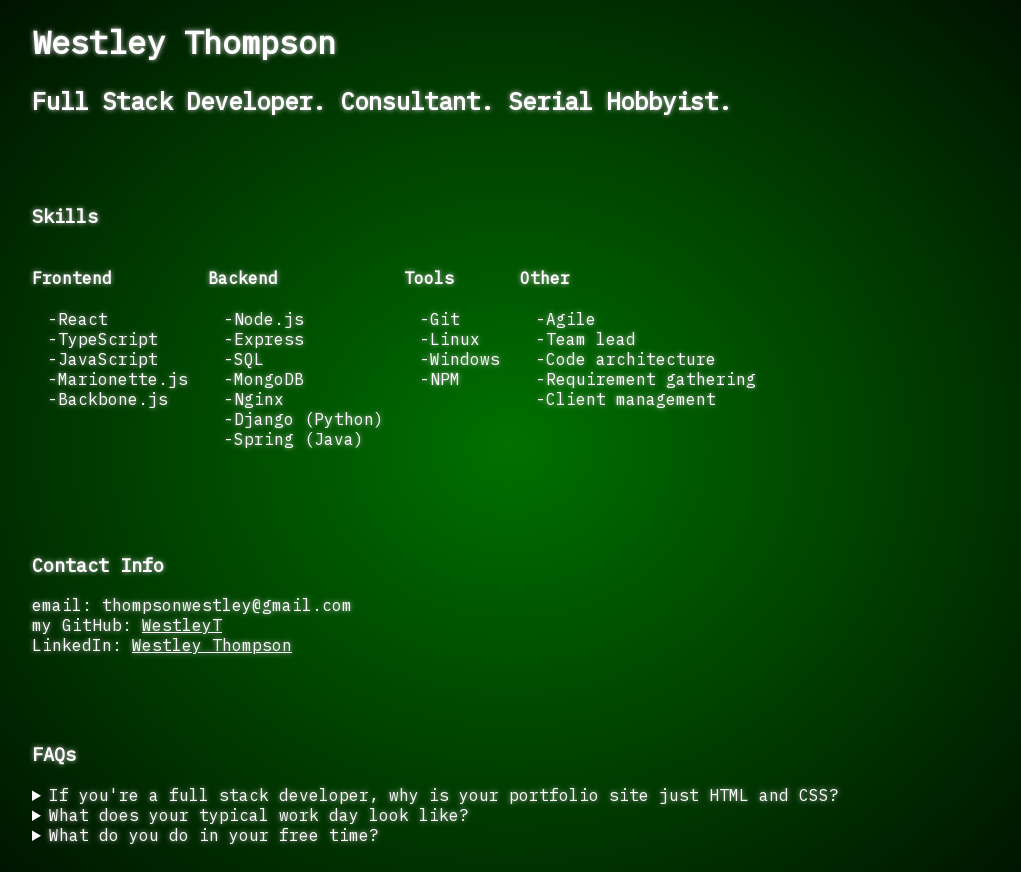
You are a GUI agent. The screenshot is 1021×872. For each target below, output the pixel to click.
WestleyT (182, 625)
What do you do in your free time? (214, 835)
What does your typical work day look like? (259, 815)
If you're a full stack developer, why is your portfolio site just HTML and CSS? (444, 795)
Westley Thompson (212, 645)
